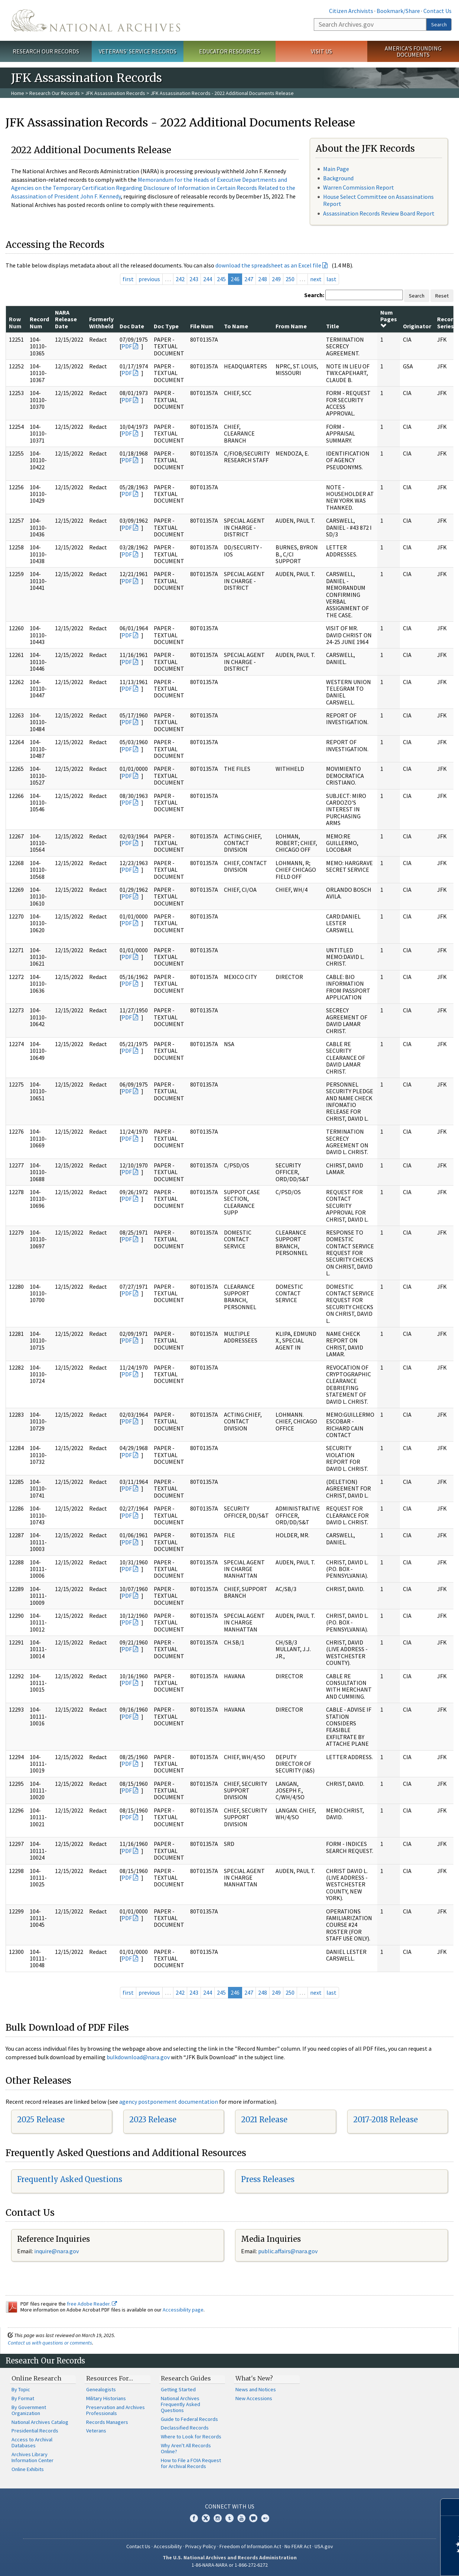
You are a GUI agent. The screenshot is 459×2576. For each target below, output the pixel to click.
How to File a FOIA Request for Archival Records (191, 2463)
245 (221, 279)
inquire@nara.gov (56, 2251)
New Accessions (253, 2398)
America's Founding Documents (413, 51)
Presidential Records (35, 2430)
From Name (291, 326)
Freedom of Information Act (250, 2546)
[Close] (450, 2507)
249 (276, 279)
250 (290, 279)
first (128, 279)
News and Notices (255, 2389)
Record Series (446, 322)
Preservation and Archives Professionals (115, 2410)
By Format (23, 2398)
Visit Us (321, 51)
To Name (236, 326)
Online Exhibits (28, 2469)
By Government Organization (29, 2410)
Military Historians (106, 2398)
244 (207, 279)
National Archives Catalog (40, 2422)
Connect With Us (229, 2506)
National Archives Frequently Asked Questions (180, 2404)
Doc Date (132, 326)
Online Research (36, 2378)
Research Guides (186, 2378)
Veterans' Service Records (137, 51)
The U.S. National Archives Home (95, 20)
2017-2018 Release (385, 2119)
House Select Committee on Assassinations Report (378, 200)
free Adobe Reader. (92, 2303)
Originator (417, 326)
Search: (314, 295)
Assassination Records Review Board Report (378, 213)
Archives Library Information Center (32, 2457)
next (316, 279)
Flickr (265, 2518)
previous (149, 279)
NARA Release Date (66, 319)
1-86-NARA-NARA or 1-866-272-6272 (230, 2565)
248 (262, 279)
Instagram (217, 2518)
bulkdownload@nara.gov (138, 2057)
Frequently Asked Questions (69, 2179)
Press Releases (267, 2179)
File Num (202, 326)
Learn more (392, 2562)
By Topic (21, 2389)
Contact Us (437, 10)
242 (180, 279)
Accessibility (168, 2546)
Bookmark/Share (398, 10)
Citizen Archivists (351, 10)
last (331, 279)
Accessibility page (183, 2309)
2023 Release (152, 2119)
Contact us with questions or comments (50, 2342)
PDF (126, 346)
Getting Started (178, 2389)
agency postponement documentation (168, 2101)
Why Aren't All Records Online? (186, 2448)
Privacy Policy (200, 2546)
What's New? (254, 2378)
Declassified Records (185, 2427)
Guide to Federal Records (189, 2419)
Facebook (193, 2518)
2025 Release (41, 2119)
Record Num (39, 322)
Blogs (253, 2518)
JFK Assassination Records (115, 93)
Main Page (336, 168)
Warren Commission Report (358, 187)
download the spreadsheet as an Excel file (268, 265)
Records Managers (107, 2422)
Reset (442, 295)
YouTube (241, 2518)
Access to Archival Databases (32, 2442)
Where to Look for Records (191, 2436)
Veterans (96, 2430)
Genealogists (101, 2389)
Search (439, 24)
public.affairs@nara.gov (288, 2251)
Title (332, 326)
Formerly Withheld (101, 322)
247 (248, 279)
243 (193, 279)
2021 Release (264, 2119)
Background (338, 178)
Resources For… (109, 2378)
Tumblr (229, 2518)
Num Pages (388, 319)
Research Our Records (46, 51)
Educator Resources (229, 51)
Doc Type (166, 326)
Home (17, 93)
